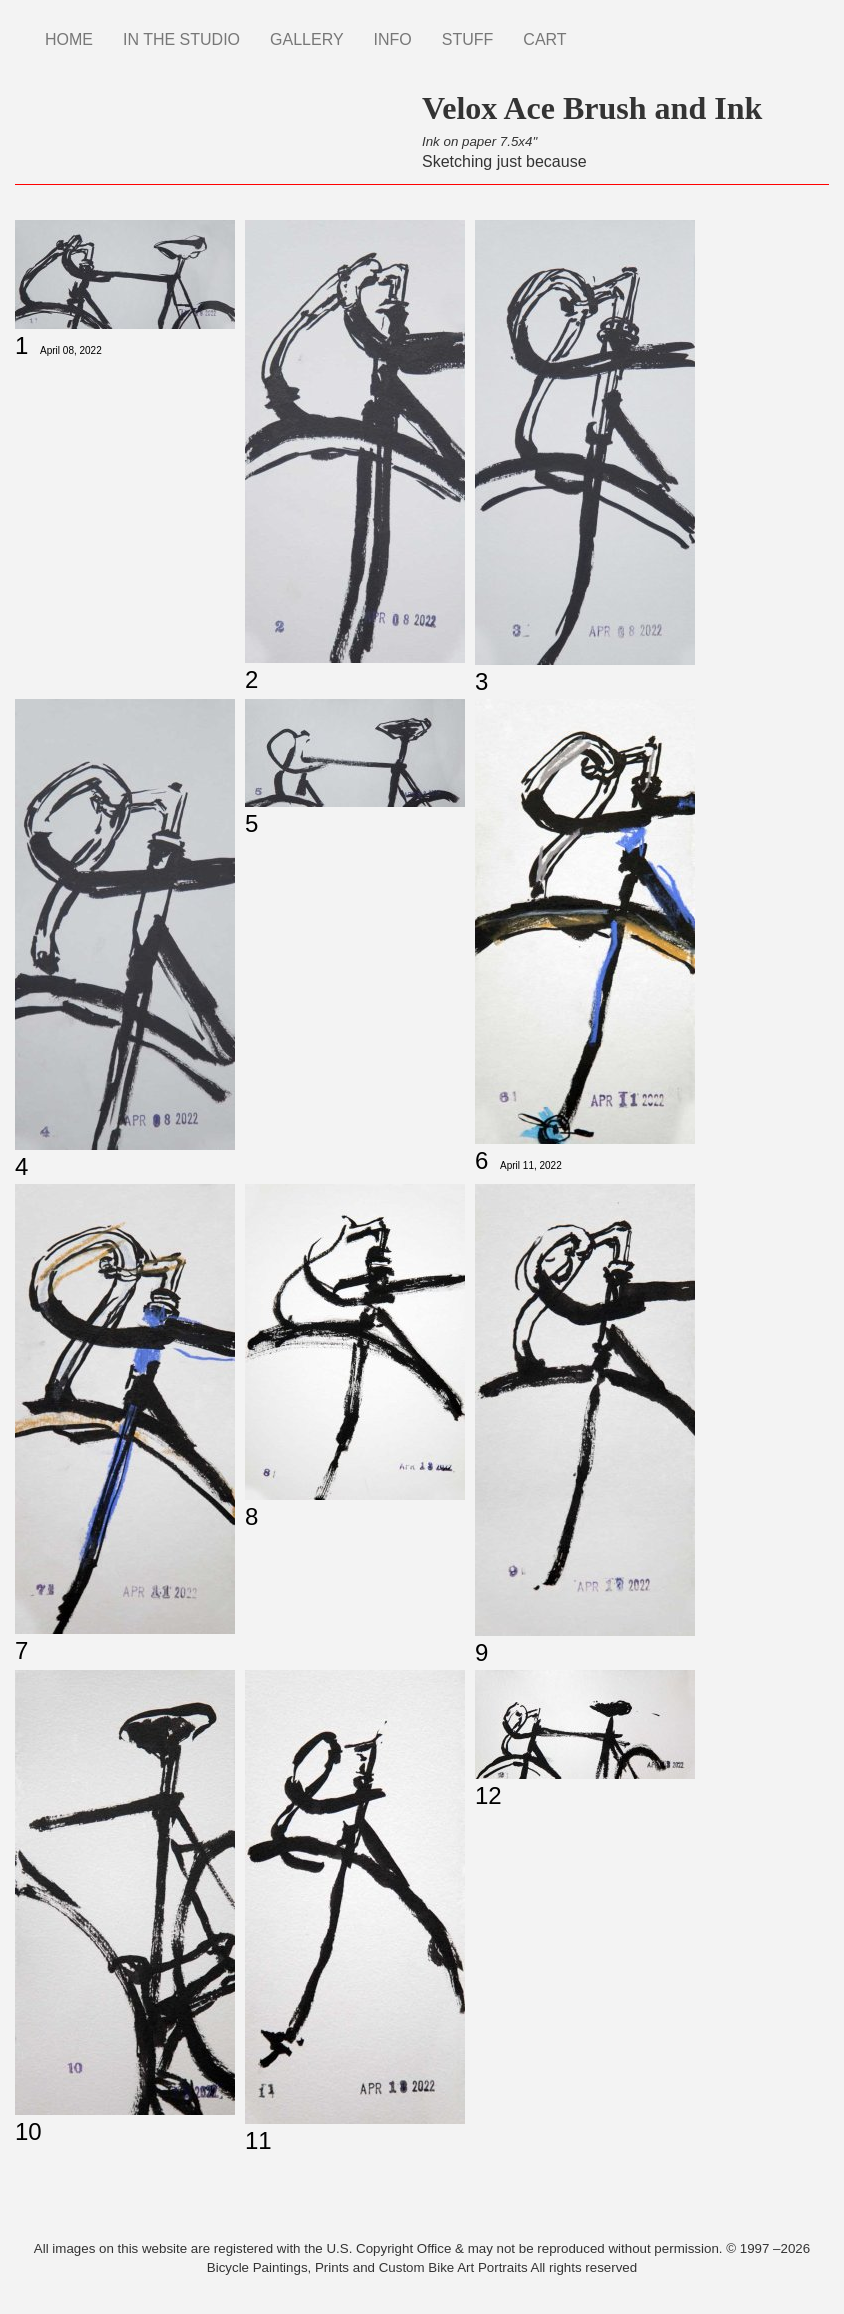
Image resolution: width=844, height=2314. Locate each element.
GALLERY (307, 39)
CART (544, 39)
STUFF (468, 39)
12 (488, 1795)
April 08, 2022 (71, 350)
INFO (393, 39)
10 (28, 2131)
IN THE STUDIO (181, 39)
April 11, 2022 (531, 1165)
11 (258, 2140)
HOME (69, 39)
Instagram (597, 30)
